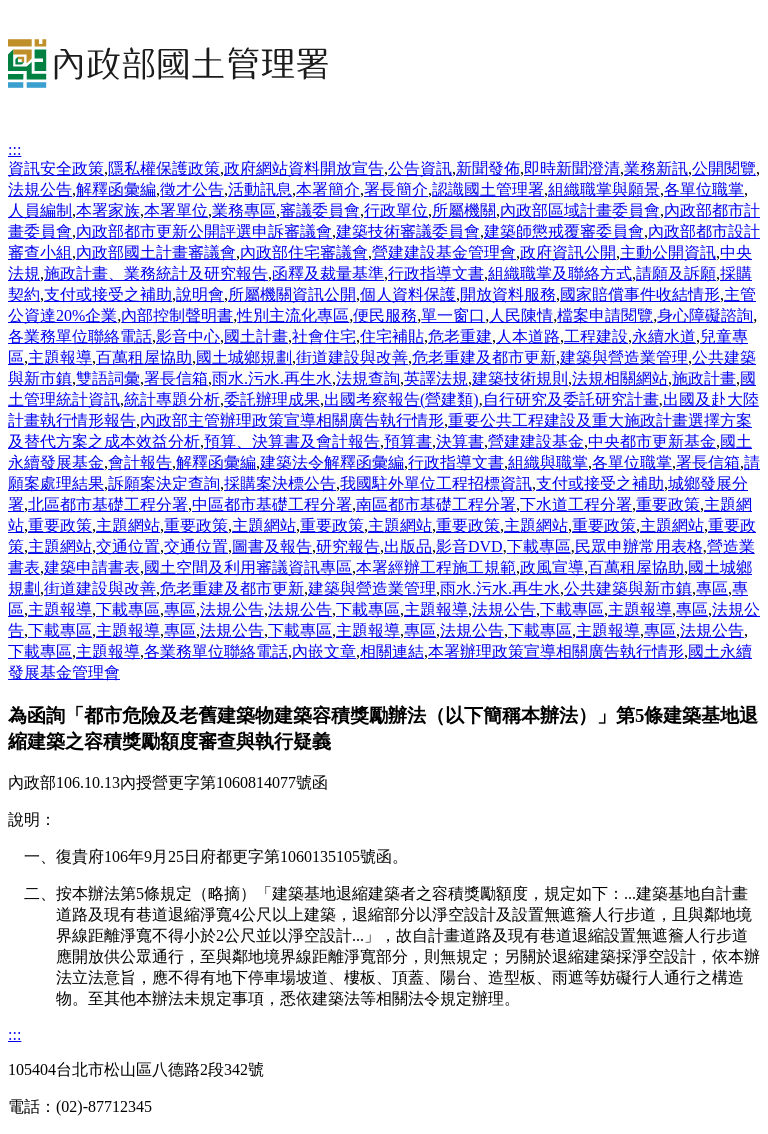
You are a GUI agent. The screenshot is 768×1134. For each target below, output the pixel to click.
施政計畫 (704, 378)
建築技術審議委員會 (408, 231)
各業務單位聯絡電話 (80, 336)
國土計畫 (256, 336)
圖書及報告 (272, 546)
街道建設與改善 (352, 357)
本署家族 (108, 210)
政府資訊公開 (568, 252)
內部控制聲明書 (177, 315)
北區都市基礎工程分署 (108, 504)
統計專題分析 (172, 399)
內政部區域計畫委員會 (580, 210)
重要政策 (668, 504)
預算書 (408, 441)
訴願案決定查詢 (164, 483)
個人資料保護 (408, 294)
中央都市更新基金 (652, 441)
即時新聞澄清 (572, 168)
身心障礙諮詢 (705, 315)
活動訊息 (260, 189)
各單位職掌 (704, 189)
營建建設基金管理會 (444, 252)
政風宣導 (552, 567)
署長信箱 (176, 378)
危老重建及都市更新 (484, 357)
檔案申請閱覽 (605, 315)
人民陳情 (521, 315)
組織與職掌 (548, 462)
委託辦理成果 (272, 399)
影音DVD (469, 546)
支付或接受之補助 (108, 294)
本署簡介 (328, 189)
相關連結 (392, 651)
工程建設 (596, 336)
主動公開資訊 (668, 252)
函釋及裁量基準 (328, 273)
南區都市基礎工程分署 (436, 504)
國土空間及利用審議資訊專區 (248, 567)
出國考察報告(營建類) (401, 399)
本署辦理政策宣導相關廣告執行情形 (556, 651)
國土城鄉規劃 (244, 357)
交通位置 (128, 546)
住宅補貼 (392, 336)
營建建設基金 (536, 441)
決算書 (460, 441)
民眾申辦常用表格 (639, 546)
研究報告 (348, 546)
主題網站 (128, 525)
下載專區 (539, 546)
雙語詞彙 (108, 378)
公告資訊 (420, 168)
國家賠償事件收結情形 (640, 294)
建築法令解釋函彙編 (332, 462)
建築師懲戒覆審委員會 (564, 231)
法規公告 (40, 189)
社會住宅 (324, 336)
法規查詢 (368, 378)
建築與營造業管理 (624, 357)
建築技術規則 (520, 378)
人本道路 (528, 336)
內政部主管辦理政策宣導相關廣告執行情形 (292, 420)
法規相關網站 (620, 378)
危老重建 (460, 336)
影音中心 (188, 336)
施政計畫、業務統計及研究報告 (156, 273)
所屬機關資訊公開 (292, 294)
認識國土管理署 (488, 189)
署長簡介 (396, 189)
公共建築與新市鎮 (628, 588)
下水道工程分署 (576, 504)
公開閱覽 (724, 168)
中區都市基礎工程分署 (272, 504)
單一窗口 (453, 315)
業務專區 (244, 210)
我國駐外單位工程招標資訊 (436, 483)
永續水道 (664, 336)
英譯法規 (436, 378)
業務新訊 (656, 168)
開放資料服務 (508, 294)
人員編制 (40, 210)
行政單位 (396, 210)
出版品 (408, 546)
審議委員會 (320, 210)
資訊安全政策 (56, 168)
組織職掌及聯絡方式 (560, 273)
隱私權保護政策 (164, 168)
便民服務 (385, 315)
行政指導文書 (436, 273)
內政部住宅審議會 (304, 252)
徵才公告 (192, 189)
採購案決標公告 (280, 483)
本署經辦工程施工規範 (436, 567)
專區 (712, 588)
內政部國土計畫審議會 (156, 252)
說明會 (200, 294)
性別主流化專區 (293, 315)
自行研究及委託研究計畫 (571, 399)
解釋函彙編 (116, 189)
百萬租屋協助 (144, 357)
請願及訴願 (676, 273)
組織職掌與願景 (604, 189)
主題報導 (60, 357)
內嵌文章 (324, 651)
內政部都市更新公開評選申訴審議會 (204, 231)
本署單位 (176, 210)
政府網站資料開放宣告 (304, 168)
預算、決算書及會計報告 (292, 441)
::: (14, 149)
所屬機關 (464, 210)
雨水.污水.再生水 (272, 378)
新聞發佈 (488, 168)
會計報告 (140, 462)
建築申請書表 (92, 567)
